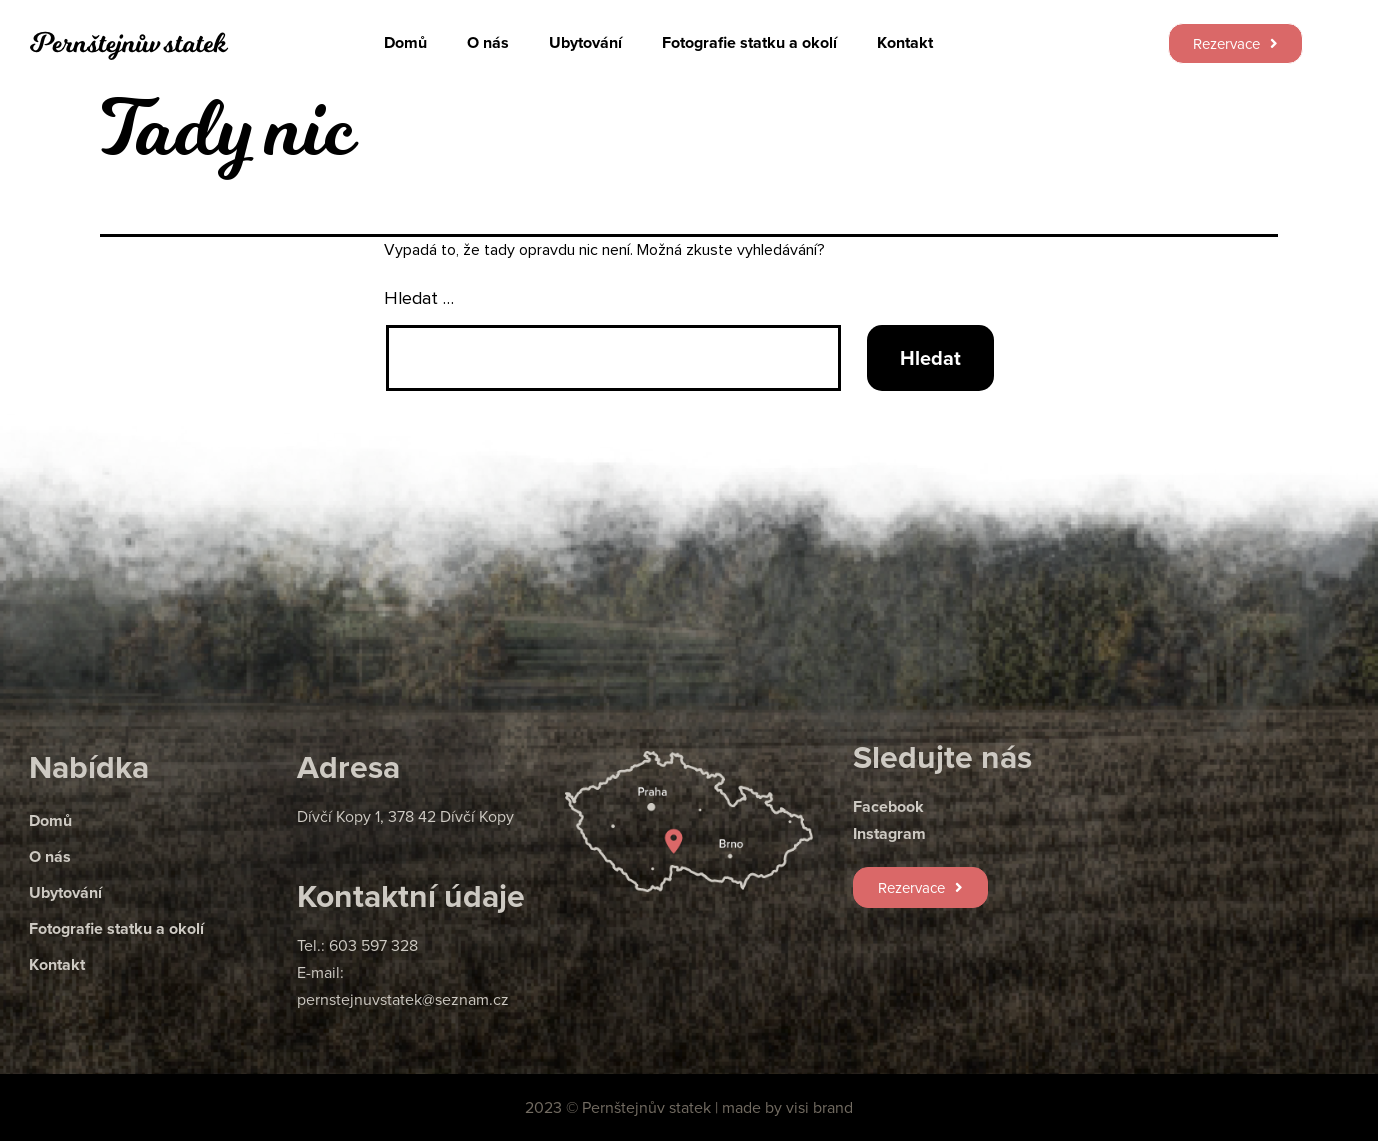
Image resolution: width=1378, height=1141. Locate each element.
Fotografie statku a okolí (749, 42)
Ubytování (585, 42)
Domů (405, 42)
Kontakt (905, 42)
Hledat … (419, 299)
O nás (488, 42)
